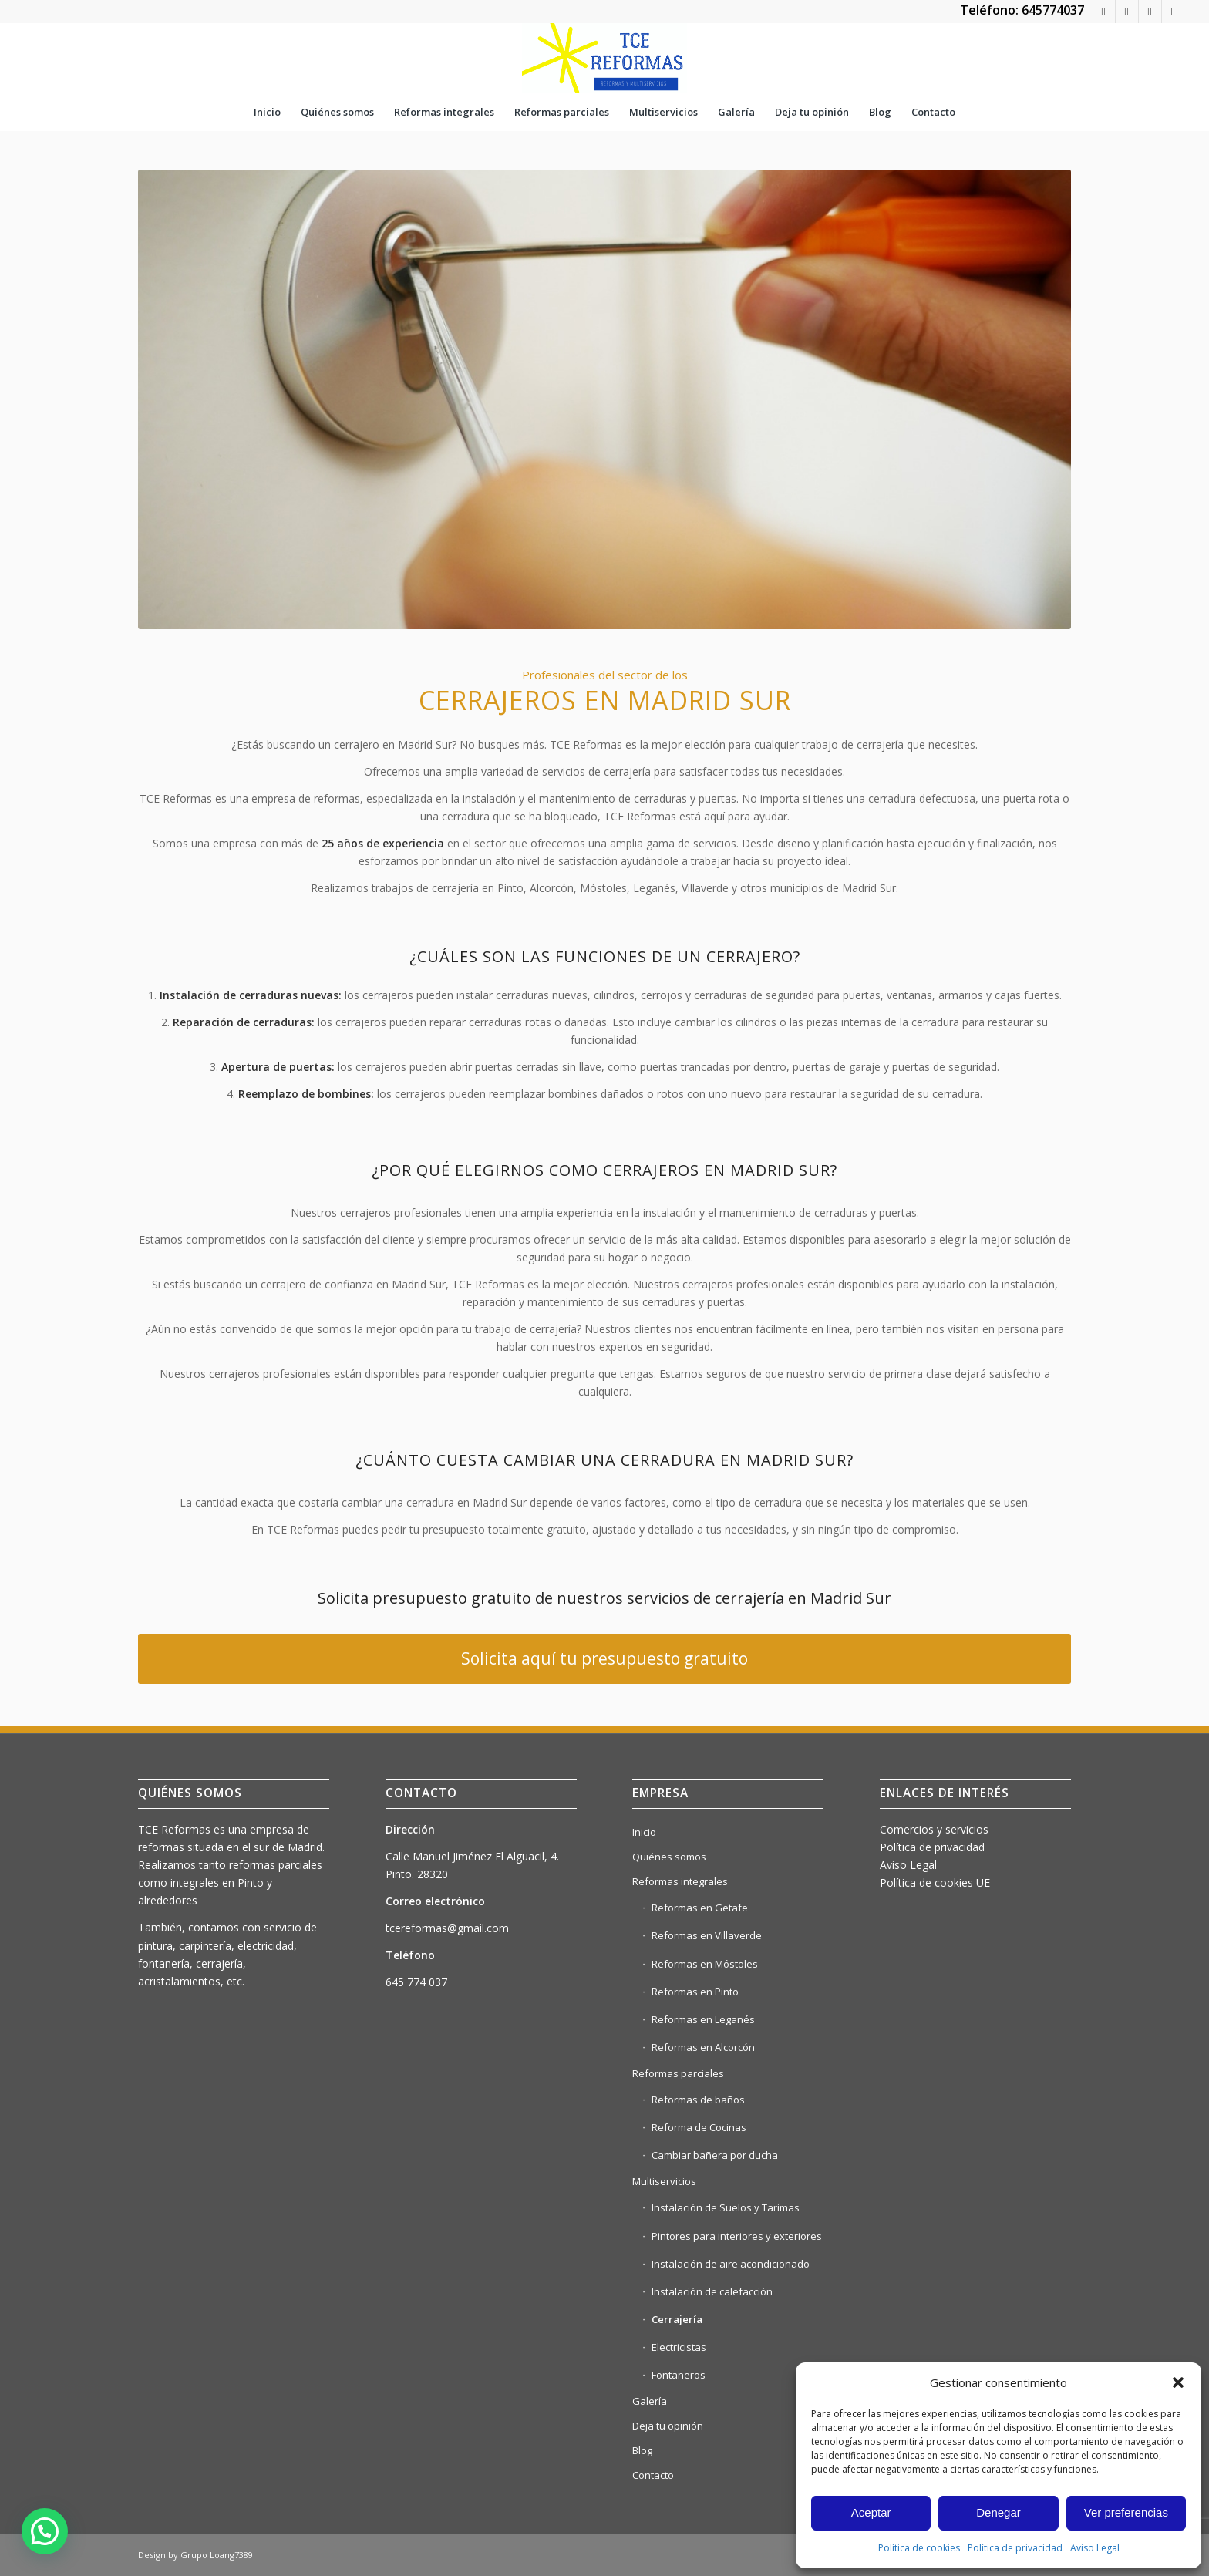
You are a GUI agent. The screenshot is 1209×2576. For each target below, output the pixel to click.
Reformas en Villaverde (707, 1935)
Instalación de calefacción (712, 2291)
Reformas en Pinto (695, 1992)
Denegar (998, 2512)
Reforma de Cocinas (699, 2127)
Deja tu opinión (667, 2426)
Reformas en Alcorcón (703, 2047)
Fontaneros (679, 2375)
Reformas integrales (680, 1881)
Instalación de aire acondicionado (731, 2264)
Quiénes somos (669, 1857)
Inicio (644, 1832)
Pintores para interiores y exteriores (737, 2236)
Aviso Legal (1095, 2547)
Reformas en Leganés (703, 2019)
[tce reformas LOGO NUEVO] (604, 58)
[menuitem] (267, 112)
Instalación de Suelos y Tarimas (726, 2207)
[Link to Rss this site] (1127, 11)
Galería (649, 2401)
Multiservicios (664, 2181)
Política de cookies (919, 2547)
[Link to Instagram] (1150, 11)
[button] (1178, 2382)
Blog (642, 2450)
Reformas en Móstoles (705, 1964)
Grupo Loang (207, 2555)
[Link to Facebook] (1173, 11)
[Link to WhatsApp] (1104, 11)
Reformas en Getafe (700, 1907)
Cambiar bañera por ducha (715, 2155)
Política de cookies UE (935, 1882)
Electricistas (679, 2347)
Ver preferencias (1126, 2512)
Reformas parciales (678, 2073)
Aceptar (871, 2512)
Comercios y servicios (934, 1829)
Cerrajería (677, 2319)
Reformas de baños (698, 2099)
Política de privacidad (1015, 2547)
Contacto (653, 2475)
